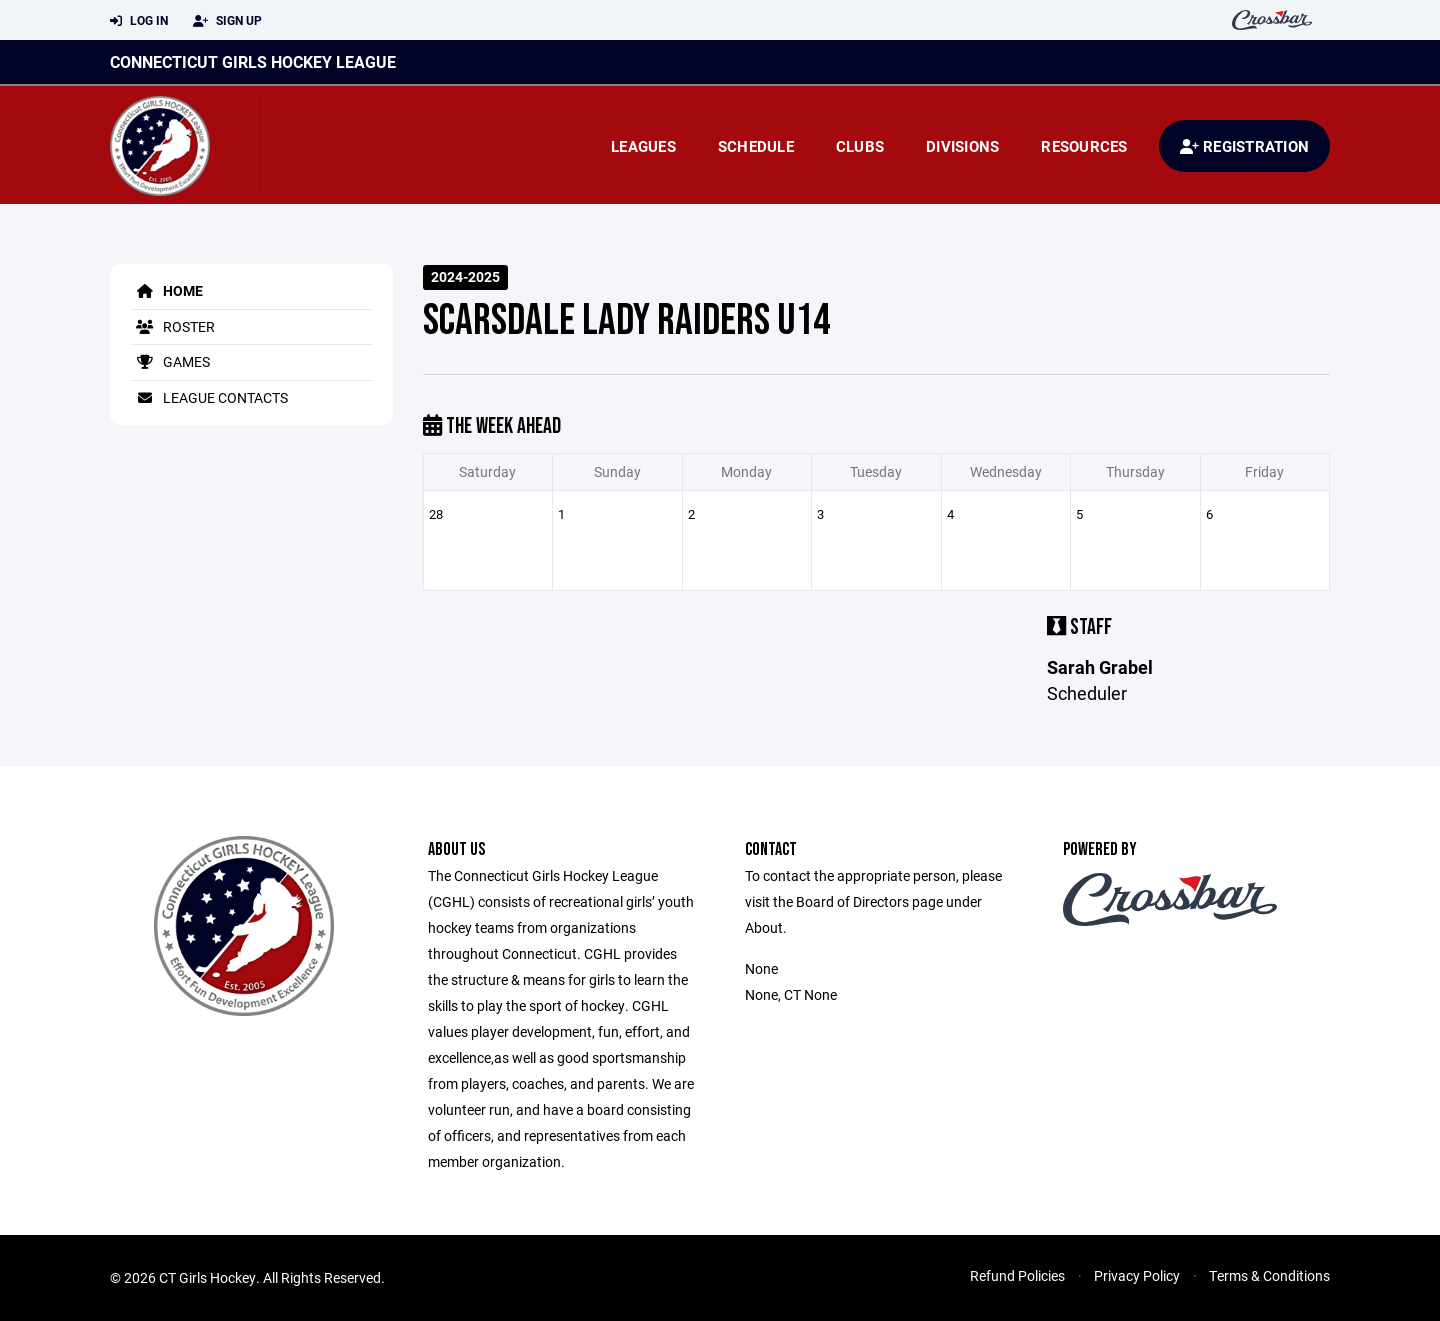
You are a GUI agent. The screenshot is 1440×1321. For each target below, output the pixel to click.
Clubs (860, 146)
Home (166, 290)
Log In (139, 21)
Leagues (643, 146)
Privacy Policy (1137, 1275)
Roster (172, 326)
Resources (1084, 146)
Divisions (962, 146)
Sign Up (227, 21)
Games (170, 361)
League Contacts (209, 397)
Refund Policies (1017, 1275)
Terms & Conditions (1269, 1275)
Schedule (756, 146)
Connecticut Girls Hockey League (253, 61)
